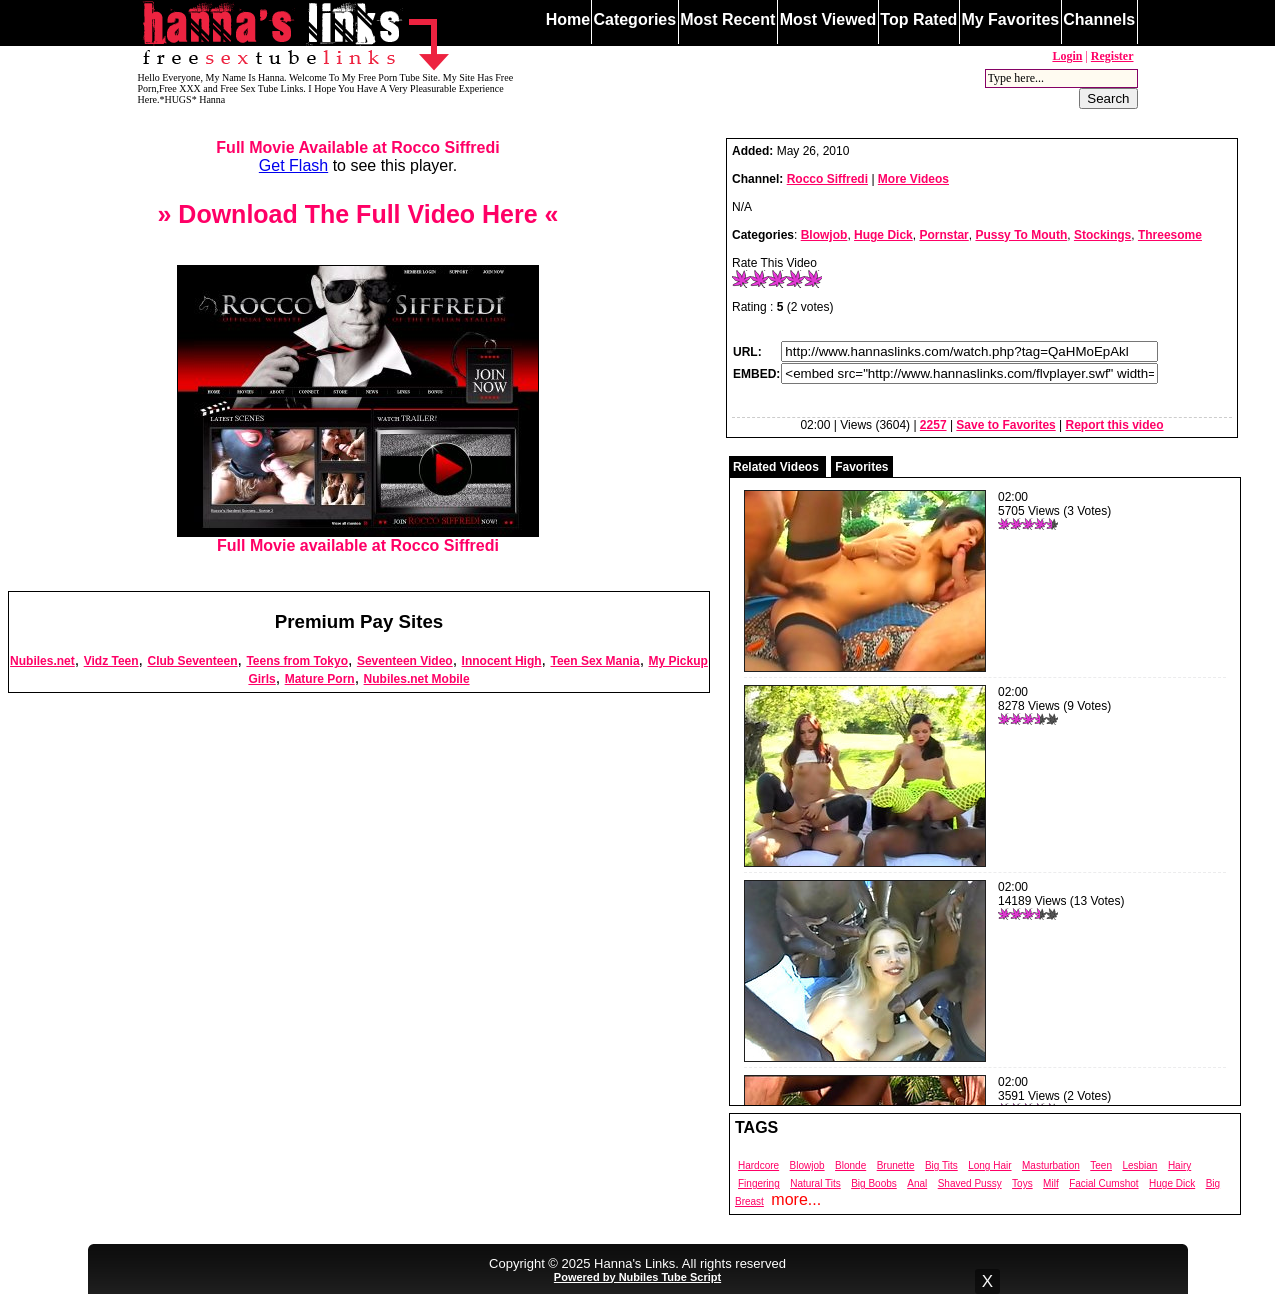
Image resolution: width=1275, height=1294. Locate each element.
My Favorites (1010, 19)
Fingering (759, 1183)
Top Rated (918, 19)
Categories (634, 19)
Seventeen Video (405, 661)
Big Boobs (874, 1183)
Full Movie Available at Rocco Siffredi (357, 147)
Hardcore (758, 1165)
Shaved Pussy (970, 1183)
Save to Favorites (1005, 425)
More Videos (913, 179)
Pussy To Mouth (1021, 235)
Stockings (1102, 235)
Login (1067, 56)
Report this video (1115, 425)
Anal (917, 1183)
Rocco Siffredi (827, 179)
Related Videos (776, 467)
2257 (933, 425)
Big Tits (941, 1165)
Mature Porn (320, 679)
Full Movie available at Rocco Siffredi (358, 538)
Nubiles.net (42, 661)
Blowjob (824, 235)
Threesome (1170, 235)
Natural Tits (815, 1183)
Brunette (896, 1165)
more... (796, 1199)
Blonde (850, 1165)
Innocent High (502, 661)
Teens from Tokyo (297, 661)
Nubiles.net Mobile (417, 679)
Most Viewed (828, 19)
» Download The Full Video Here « (357, 214)
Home (568, 19)
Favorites (861, 467)
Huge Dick (883, 235)
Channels (1099, 19)
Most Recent (727, 19)
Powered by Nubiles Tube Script (637, 1277)
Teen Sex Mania (594, 661)
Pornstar (943, 235)
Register (1112, 56)
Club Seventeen (192, 661)
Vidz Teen (111, 661)
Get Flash (293, 165)
